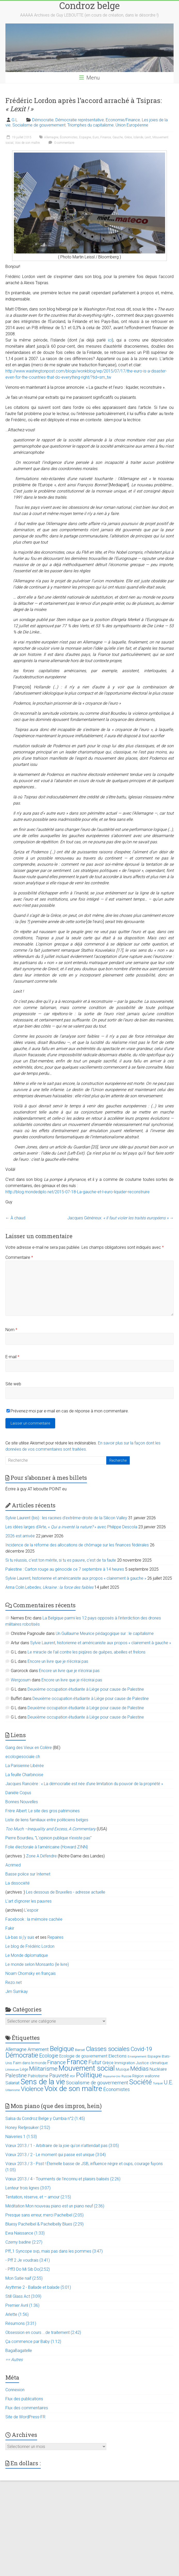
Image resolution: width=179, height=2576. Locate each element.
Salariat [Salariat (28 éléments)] (12, 2082)
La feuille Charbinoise (24, 1774)
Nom (11, 1329)
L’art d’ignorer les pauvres (28, 1901)
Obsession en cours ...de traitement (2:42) (43, 2332)
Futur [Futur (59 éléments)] (94, 2062)
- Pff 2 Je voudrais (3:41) (27, 2260)
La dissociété (17, 1883)
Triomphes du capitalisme (90, 125)
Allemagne (51, 137)
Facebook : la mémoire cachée (33, 1919)
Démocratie (43, 119)
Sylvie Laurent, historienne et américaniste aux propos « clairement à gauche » (75, 1578)
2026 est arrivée (20, 1535)
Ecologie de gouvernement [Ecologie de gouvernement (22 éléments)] (83, 2056)
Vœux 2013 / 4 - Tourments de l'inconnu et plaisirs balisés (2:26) (62, 2178)
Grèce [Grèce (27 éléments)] (107, 2062)
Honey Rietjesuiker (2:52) (27, 2127)
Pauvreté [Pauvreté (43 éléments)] (59, 2076)
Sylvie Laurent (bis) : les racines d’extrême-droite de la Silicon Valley (66, 1517)
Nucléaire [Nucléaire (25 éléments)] (158, 2069)
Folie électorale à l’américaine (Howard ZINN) (46, 1846)
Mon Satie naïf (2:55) (24, 2278)
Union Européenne (132, 125)
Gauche (117, 137)
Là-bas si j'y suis (19, 1937)
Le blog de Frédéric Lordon (29, 1946)
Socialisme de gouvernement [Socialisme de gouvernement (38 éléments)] (97, 2083)
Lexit (148, 137)
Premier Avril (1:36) (22, 2305)
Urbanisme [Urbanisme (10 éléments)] (12, 2090)
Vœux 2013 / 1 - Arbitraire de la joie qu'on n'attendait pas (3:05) (62, 2145)
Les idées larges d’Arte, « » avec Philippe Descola (71, 1526)
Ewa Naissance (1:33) (25, 2233)
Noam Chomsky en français (30, 1973)
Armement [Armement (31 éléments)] (38, 2049)
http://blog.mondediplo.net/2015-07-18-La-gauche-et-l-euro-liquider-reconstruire (77, 1191)
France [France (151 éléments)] (77, 2062)
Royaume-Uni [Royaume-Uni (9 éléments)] (111, 2076)
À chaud (15, 1217)
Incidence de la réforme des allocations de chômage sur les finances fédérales (77, 1545)
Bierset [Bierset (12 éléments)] (80, 2050)
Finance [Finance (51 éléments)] (56, 2062)
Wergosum (21, 1679)
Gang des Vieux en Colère (28, 1747)
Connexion (15, 2389)
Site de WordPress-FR (25, 2416)
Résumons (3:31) (20, 2323)
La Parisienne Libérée (24, 1765)
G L (15, 119)
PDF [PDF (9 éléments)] (72, 2076)
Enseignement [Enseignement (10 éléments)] (137, 2056)
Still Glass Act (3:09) (23, 2296)
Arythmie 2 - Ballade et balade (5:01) (38, 2287)
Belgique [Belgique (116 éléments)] (62, 2049)
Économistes (69, 137)
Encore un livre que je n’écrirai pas (58, 1661)
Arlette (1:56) (17, 2314)
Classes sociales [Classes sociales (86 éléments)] (107, 2049)
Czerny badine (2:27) (23, 2242)
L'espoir (31, 1910)
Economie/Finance (123, 119)
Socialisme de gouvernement (39, 125)
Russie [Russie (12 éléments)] (126, 2076)
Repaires (55, 1937)
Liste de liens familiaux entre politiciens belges (46, 1819)
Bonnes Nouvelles (21, 1801)
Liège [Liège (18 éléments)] (24, 2069)
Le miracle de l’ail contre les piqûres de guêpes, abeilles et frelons (86, 1652)
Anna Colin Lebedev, (49, 1587)
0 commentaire (60, 143)
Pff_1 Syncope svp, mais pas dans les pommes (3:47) (54, 2251)
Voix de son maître (27, 143)
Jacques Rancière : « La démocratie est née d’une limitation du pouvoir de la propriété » (84, 1783)
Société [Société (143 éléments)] (140, 2082)
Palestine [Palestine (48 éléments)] (16, 2075)
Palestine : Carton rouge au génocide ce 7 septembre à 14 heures (64, 1569)
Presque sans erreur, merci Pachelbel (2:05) (44, 2215)
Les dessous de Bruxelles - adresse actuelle (65, 1892)
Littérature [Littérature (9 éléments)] (12, 2069)
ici (110, 340)
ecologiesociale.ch (22, 1756)
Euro (96, 137)
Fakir (9, 1928)
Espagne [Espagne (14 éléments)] (154, 2056)
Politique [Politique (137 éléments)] (89, 2075)
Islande (138, 137)
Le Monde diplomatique (26, 1955)
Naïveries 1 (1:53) (21, 2136)
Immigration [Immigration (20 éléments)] (125, 2063)
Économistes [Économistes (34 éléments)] (116, 2089)
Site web (13, 1383)
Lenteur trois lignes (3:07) (28, 2187)
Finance (105, 137)
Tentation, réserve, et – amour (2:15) (38, 2197)
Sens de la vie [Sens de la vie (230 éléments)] (43, 2081)
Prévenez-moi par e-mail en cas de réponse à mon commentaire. (67, 1411)
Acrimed (13, 1865)
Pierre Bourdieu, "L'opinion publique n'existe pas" (48, 1837)
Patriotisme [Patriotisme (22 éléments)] (38, 2076)
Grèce (128, 137)
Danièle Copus (18, 1792)
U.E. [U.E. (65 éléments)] (168, 2082)
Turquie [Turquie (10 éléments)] (158, 2083)
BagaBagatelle (18, 2350)
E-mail (12, 1356)
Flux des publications (24, 2398)
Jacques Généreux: (120, 1217)
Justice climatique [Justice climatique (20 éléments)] (152, 2063)
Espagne (85, 137)
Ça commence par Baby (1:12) (33, 2341)
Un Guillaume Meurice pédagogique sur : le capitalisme (105, 1633)
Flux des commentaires (26, 2407)
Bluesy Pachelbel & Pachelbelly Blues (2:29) (44, 2224)
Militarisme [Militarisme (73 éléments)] (43, 2068)
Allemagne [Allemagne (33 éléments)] (16, 2049)
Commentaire (19, 1257)
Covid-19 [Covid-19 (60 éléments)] (141, 2049)
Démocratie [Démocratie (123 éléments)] (21, 2055)
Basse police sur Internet (27, 1874)
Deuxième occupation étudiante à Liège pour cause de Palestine (86, 1689)
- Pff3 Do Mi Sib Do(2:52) (27, 2269)
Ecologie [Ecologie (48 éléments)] (48, 2056)
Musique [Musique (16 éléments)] (122, 2069)
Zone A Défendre (42, 1856)
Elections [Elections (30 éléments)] (117, 2055)
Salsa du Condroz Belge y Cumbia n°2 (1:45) (45, 2118)
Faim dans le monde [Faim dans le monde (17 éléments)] (29, 2063)
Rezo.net (13, 1982)
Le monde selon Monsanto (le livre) (37, 1964)
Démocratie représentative (79, 119)
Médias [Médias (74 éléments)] (139, 2068)
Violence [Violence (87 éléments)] (32, 2089)
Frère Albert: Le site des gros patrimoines (42, 1810)
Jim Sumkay (16, 1991)
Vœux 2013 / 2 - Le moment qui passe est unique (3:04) (55, 2154)
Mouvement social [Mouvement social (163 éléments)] (87, 2068)
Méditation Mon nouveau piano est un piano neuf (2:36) (54, 2206)
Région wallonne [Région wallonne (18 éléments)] (145, 2076)
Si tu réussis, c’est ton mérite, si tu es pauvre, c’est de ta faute (60, 1560)
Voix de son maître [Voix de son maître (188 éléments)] (73, 2088)
